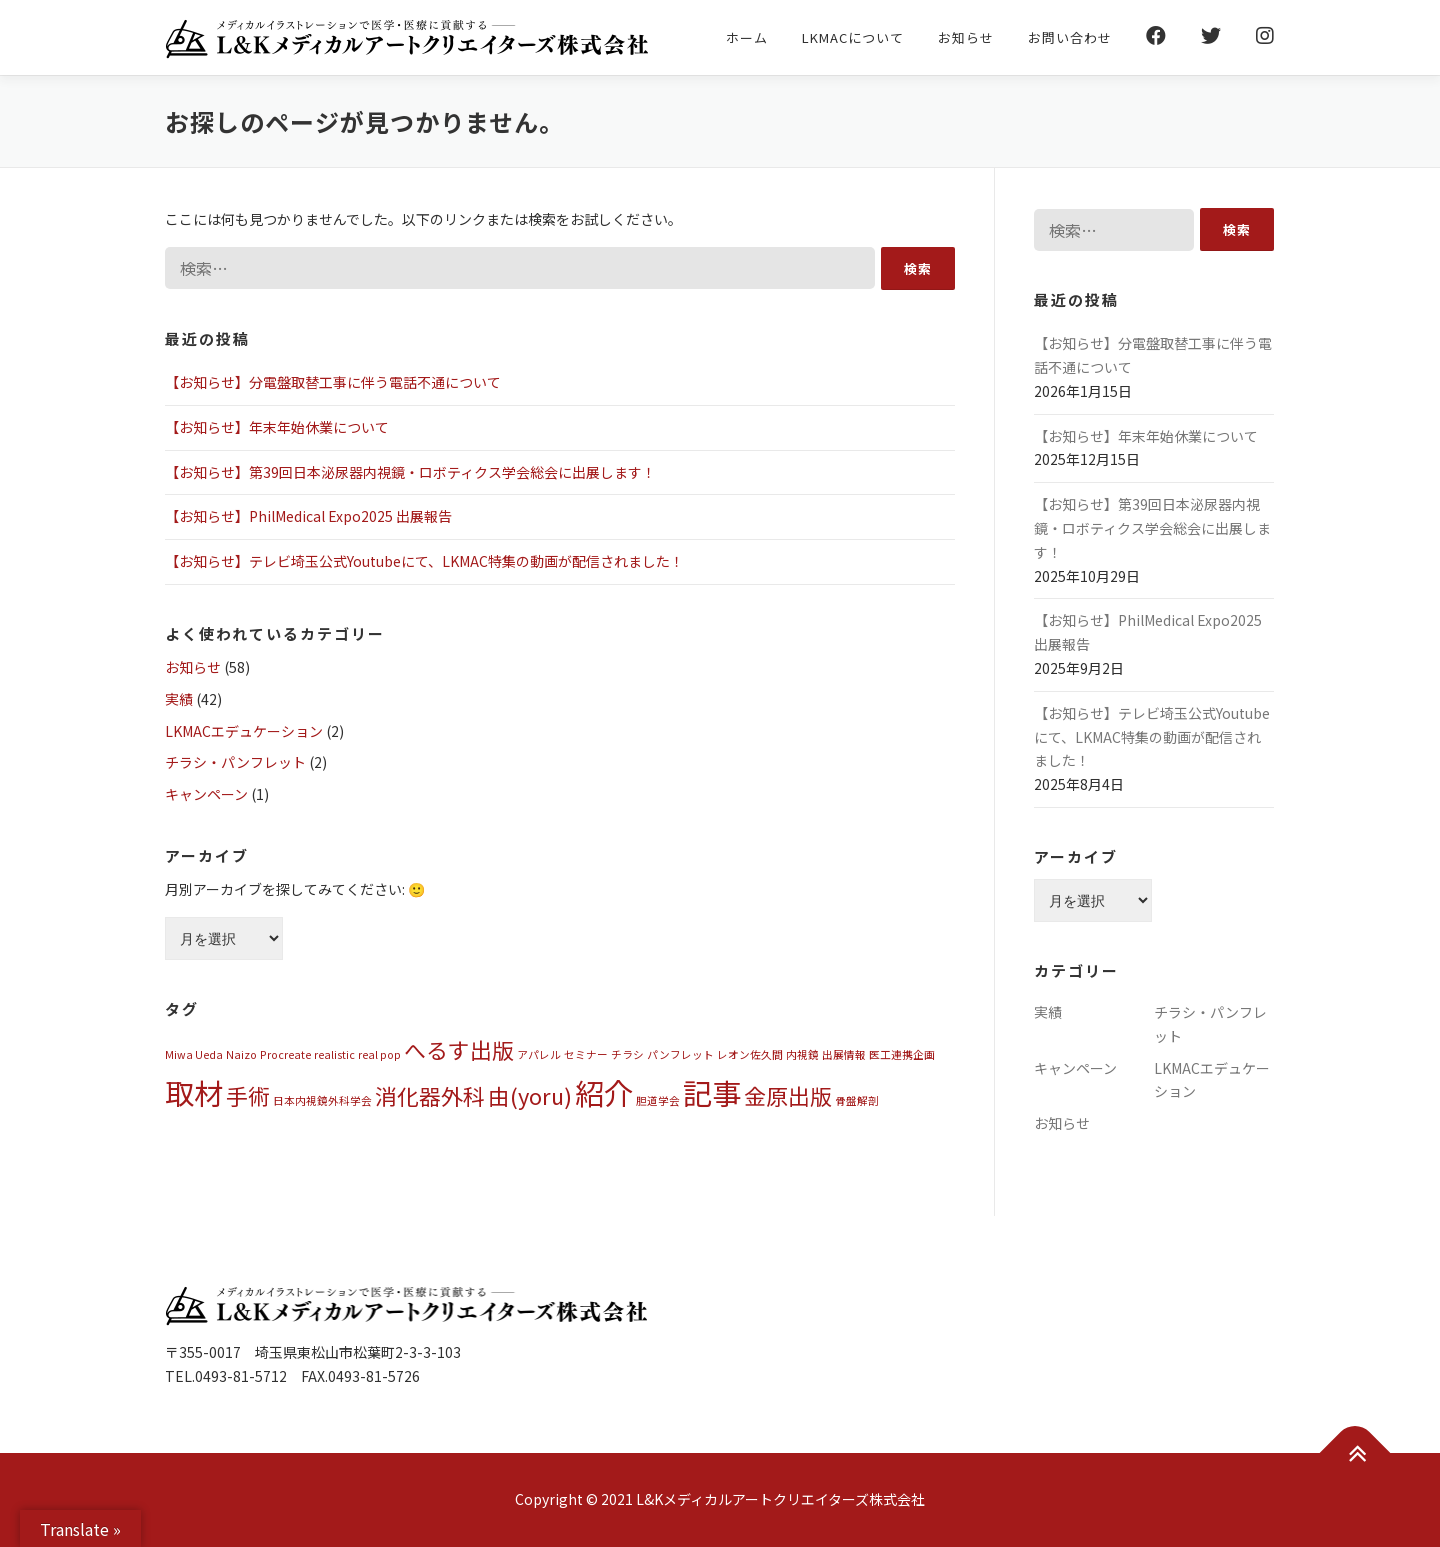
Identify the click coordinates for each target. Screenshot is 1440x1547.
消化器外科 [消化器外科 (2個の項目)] (430, 1095)
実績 (179, 699)
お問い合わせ (1070, 37)
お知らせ (966, 37)
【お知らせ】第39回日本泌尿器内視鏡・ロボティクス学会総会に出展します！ (410, 472)
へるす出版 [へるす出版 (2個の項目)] (459, 1049)
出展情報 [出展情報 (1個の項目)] (844, 1054)
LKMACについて (853, 37)
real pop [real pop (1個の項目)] (379, 1054)
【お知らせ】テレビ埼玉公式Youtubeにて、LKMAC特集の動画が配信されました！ (424, 561)
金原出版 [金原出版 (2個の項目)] (788, 1095)
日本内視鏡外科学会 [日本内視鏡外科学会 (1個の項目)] (322, 1100)
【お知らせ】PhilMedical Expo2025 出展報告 (308, 516)
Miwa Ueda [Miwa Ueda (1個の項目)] (194, 1054)
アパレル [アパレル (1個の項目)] (539, 1054)
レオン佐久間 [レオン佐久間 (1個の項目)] (750, 1054)
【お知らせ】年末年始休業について (277, 427)
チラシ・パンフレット (235, 762)
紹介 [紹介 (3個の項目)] (604, 1092)
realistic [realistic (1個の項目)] (334, 1054)
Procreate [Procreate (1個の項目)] (285, 1054)
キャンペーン (206, 794)
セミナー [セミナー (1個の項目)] (586, 1054)
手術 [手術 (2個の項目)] (248, 1095)
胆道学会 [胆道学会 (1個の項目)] (658, 1100)
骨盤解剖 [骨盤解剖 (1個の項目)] (857, 1100)
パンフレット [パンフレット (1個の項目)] (680, 1054)
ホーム (747, 37)
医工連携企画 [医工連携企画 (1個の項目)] (902, 1054)
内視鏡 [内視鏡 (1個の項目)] (802, 1054)
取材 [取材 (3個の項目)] (194, 1092)
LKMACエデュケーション (244, 731)
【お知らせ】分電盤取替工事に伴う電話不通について (333, 382)
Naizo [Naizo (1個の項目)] (241, 1054)
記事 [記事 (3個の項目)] (712, 1092)
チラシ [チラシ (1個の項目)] (627, 1054)
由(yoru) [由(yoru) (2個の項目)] (530, 1095)
